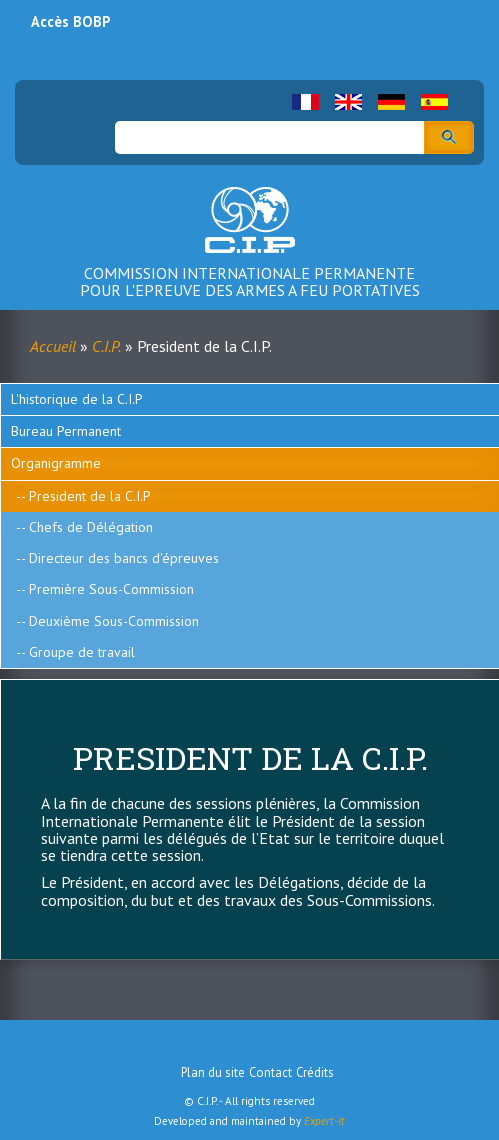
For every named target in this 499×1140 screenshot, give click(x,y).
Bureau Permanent (66, 431)
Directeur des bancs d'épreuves (124, 558)
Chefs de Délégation (91, 527)
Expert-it (324, 1121)
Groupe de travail (82, 652)
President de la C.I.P (90, 496)
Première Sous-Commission (111, 589)
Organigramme (56, 463)
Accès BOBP (70, 21)
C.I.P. (106, 346)
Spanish (434, 102)
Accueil (53, 346)
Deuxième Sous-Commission (114, 621)
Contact (270, 1072)
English (348, 102)
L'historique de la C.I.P (77, 399)
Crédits (315, 1072)
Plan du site (213, 1072)
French (305, 102)
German (391, 102)
